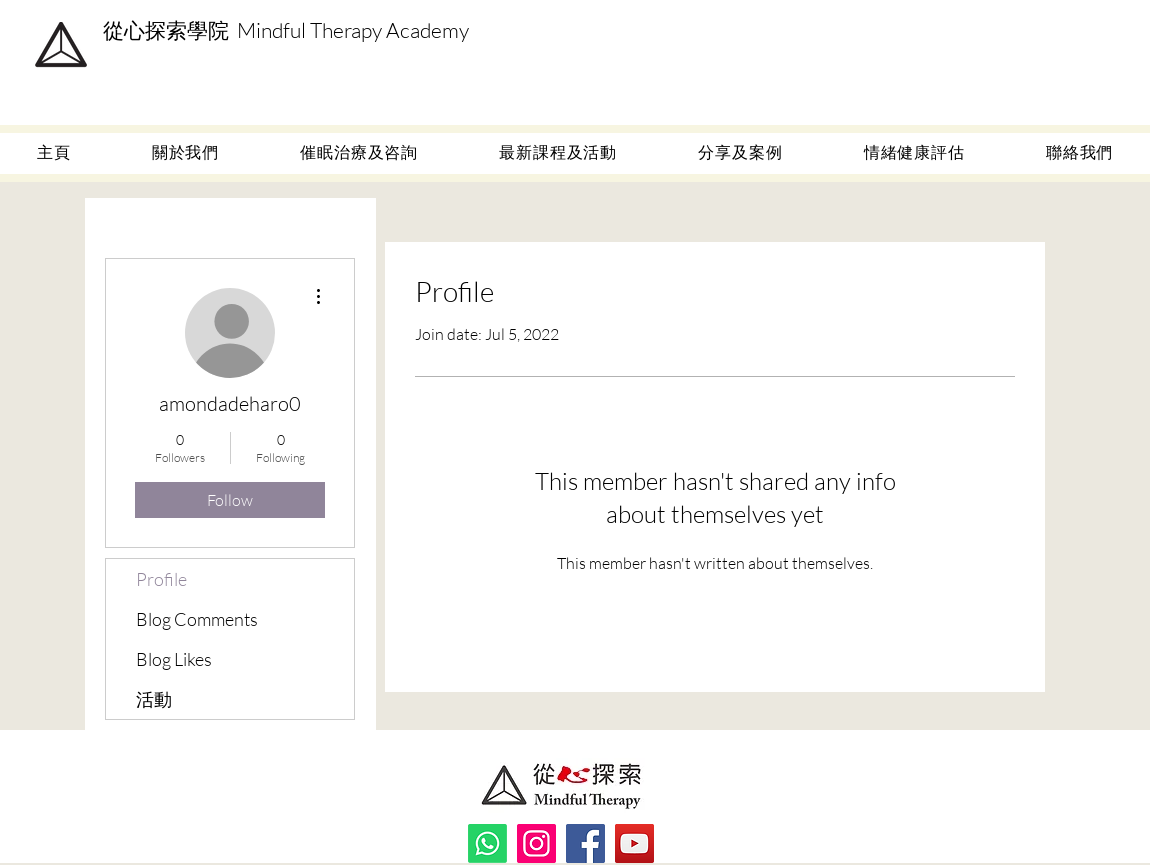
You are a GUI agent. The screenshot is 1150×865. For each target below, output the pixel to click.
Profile (161, 579)
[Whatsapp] (487, 843)
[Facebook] (585, 843)
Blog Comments (197, 619)
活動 (154, 699)
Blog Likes (174, 659)
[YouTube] (634, 843)
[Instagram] (536, 843)
